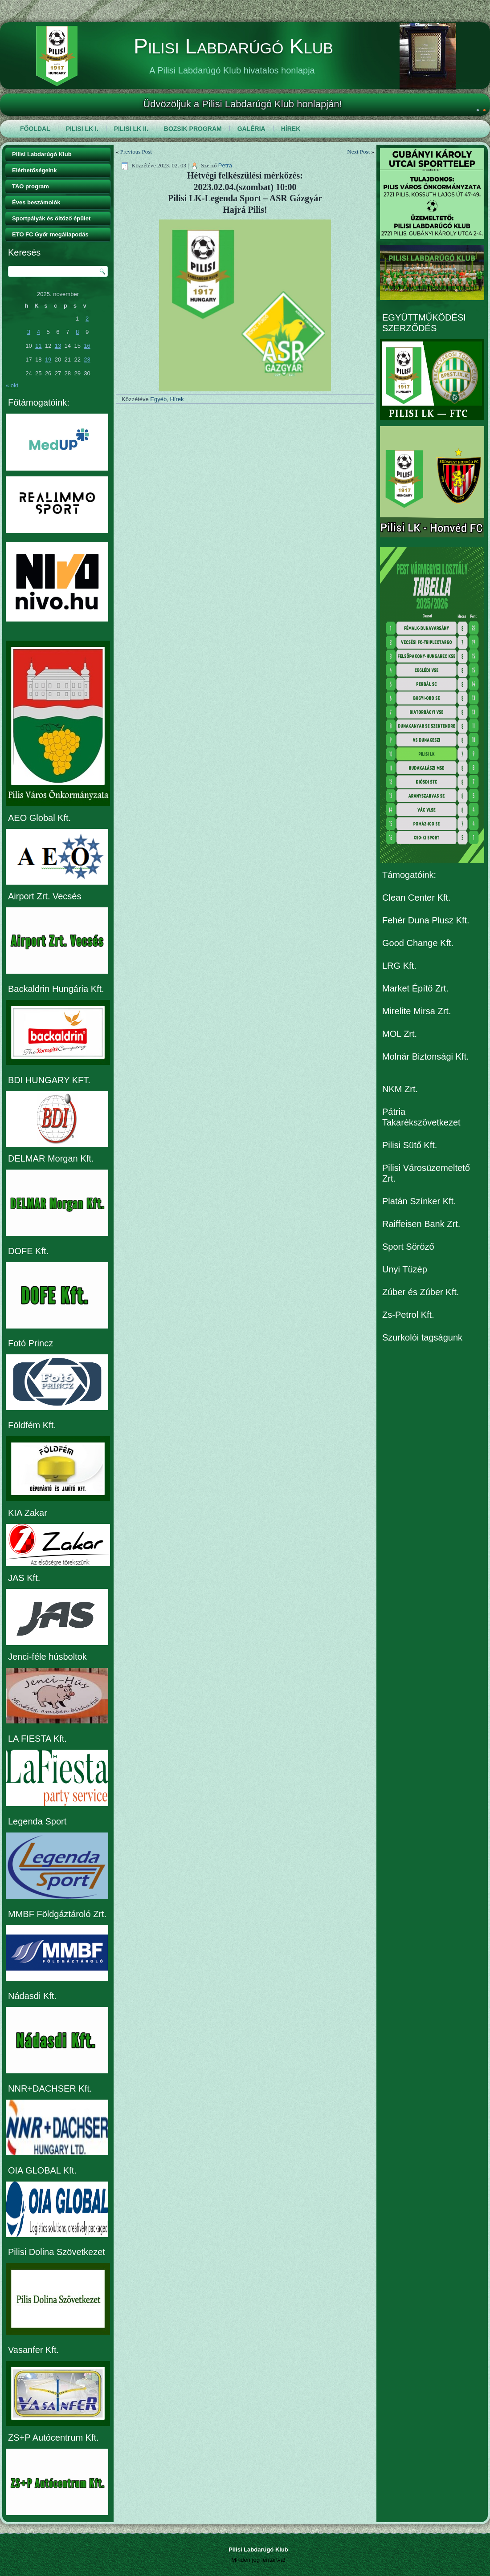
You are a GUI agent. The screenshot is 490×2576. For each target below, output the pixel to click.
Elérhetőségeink (34, 170)
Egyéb (158, 399)
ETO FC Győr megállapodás (50, 234)
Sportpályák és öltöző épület (51, 218)
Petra (225, 165)
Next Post (358, 151)
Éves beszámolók (36, 202)
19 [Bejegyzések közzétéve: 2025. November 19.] (48, 359)
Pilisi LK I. (82, 128)
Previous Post (136, 151)
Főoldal (35, 128)
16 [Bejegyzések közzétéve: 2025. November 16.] (87, 345)
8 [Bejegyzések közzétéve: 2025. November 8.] (77, 332)
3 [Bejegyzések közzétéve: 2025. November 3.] (28, 332)
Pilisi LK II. (131, 128)
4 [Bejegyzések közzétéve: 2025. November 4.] (38, 332)
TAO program (30, 186)
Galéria (251, 128)
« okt (12, 385)
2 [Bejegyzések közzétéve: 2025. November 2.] (87, 318)
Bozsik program (193, 128)
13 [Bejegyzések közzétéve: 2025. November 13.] (58, 345)
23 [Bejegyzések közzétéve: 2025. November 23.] (87, 359)
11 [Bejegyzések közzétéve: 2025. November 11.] (38, 345)
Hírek (291, 128)
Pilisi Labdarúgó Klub (233, 46)
